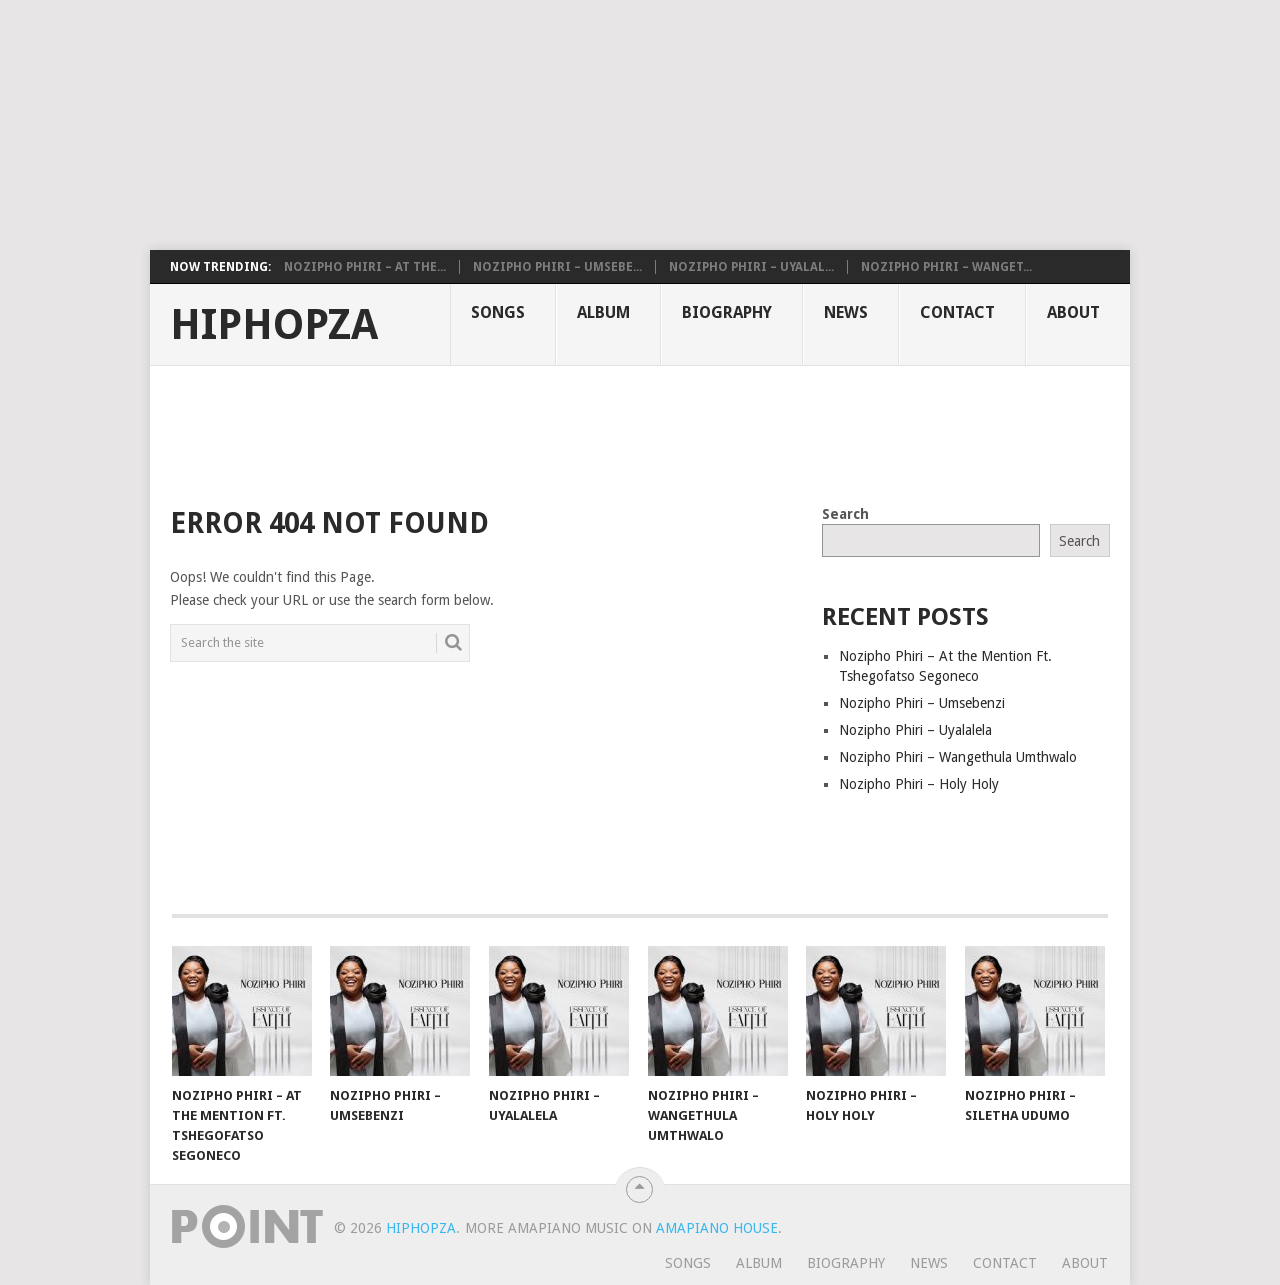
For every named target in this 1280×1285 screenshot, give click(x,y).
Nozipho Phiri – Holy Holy (919, 784)
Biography (727, 312)
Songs (498, 312)
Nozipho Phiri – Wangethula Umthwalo (958, 757)
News (846, 312)
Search (845, 514)
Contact (957, 312)
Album (603, 312)
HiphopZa (274, 325)
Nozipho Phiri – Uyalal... (751, 267)
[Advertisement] (485, 125)
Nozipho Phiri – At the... (365, 267)
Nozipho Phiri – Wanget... (946, 267)
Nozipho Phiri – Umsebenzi (922, 703)
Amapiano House (717, 1228)
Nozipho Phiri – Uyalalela (915, 730)
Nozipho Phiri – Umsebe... (557, 267)
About (1073, 312)
